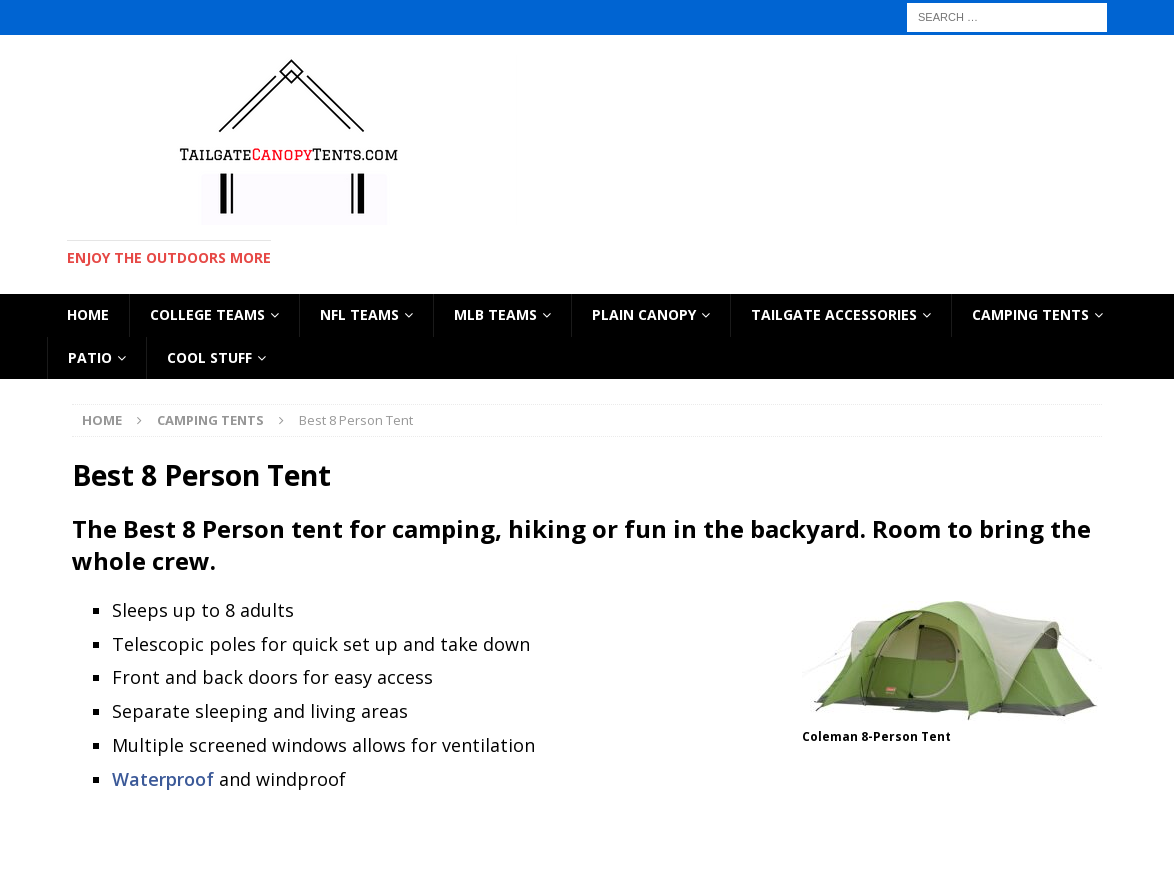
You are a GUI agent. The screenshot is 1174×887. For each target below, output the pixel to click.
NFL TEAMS (359, 314)
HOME (88, 314)
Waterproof (163, 779)
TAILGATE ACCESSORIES (834, 314)
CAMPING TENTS (1030, 314)
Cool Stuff (209, 357)
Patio (90, 357)
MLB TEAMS (495, 314)
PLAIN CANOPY (644, 314)
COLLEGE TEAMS (207, 314)
